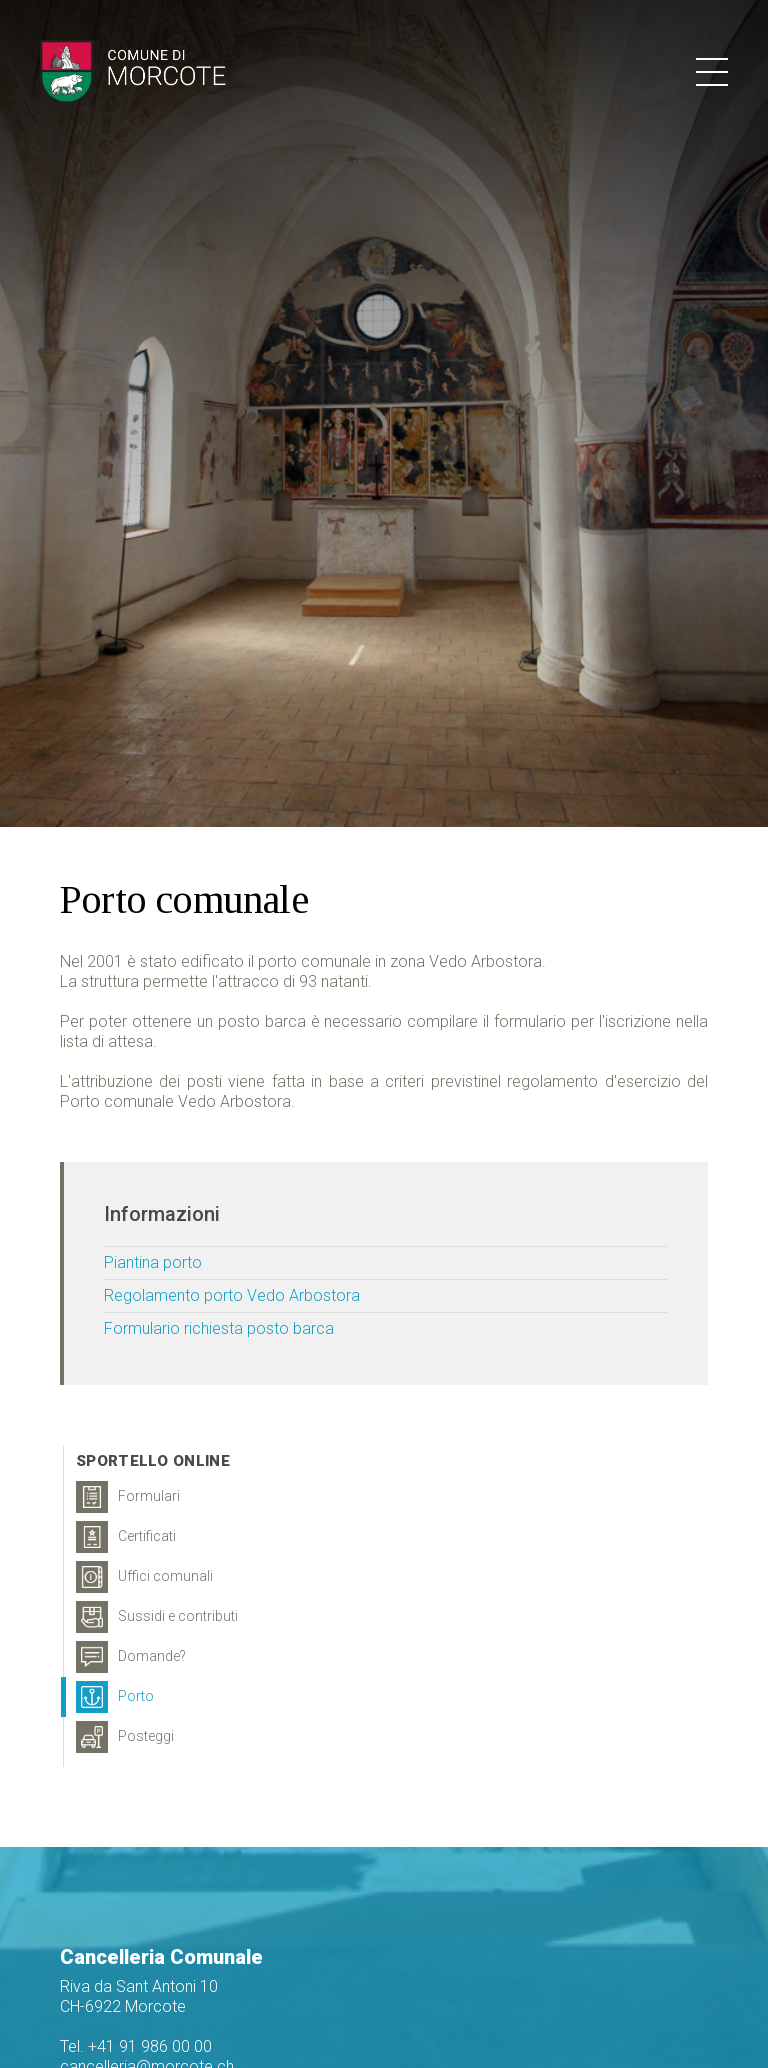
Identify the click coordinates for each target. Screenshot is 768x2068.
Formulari (128, 1497)
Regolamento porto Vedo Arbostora (232, 1295)
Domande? (131, 1657)
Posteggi (125, 1737)
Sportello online (153, 1461)
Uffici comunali (144, 1577)
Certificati (126, 1537)
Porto (115, 1697)
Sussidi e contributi (157, 1617)
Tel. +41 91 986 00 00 (136, 2046)
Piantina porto (153, 1262)
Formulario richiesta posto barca (219, 1328)
